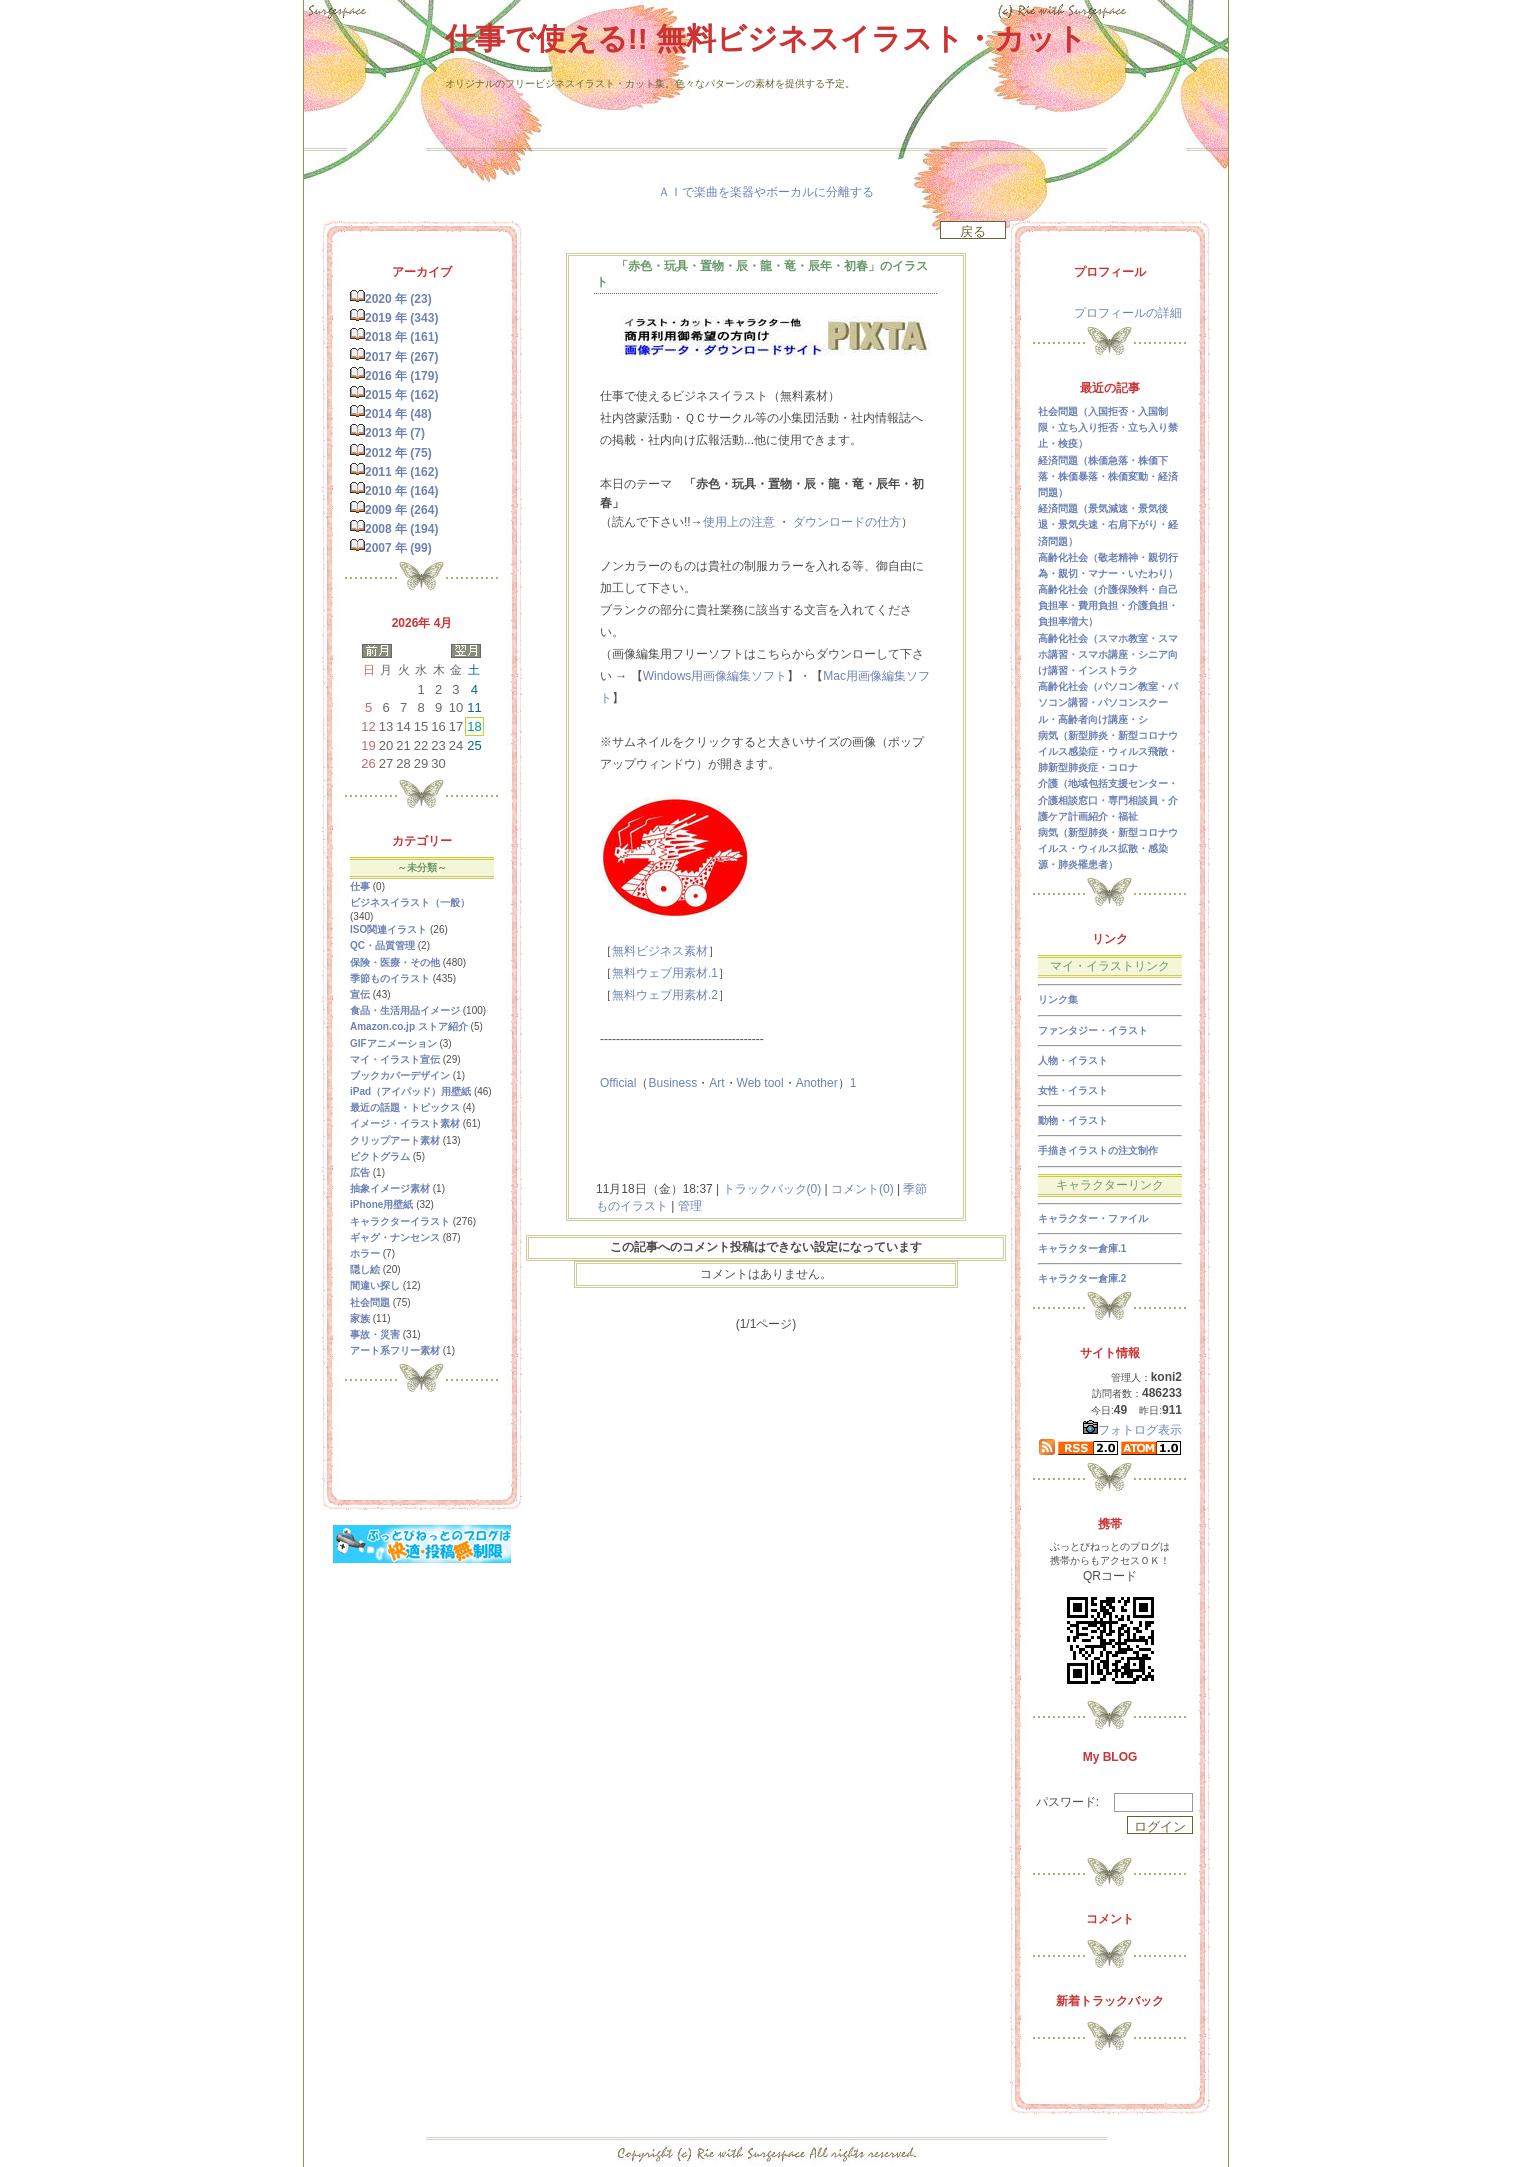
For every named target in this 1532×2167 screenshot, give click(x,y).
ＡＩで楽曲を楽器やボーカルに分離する (766, 192)
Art (716, 1083)
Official (618, 1083)
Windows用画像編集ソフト (715, 676)
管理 (690, 1206)
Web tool (760, 1083)
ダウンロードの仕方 (847, 522)
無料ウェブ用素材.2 (665, 995)
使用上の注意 (739, 522)
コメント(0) (861, 1189)
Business (672, 1083)
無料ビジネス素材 (660, 951)
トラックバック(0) (771, 1189)
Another (817, 1083)
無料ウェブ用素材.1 (665, 973)
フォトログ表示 (1132, 1430)
